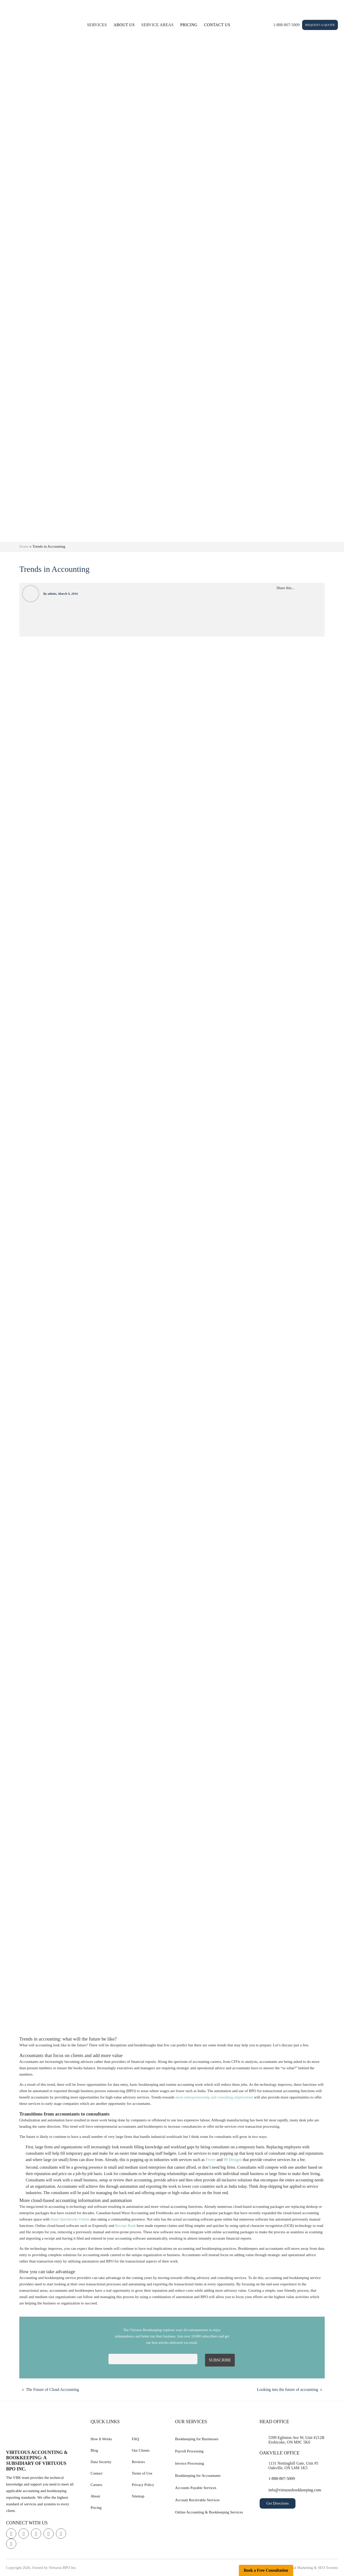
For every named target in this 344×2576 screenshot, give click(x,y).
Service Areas (157, 25)
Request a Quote (320, 25)
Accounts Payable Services (195, 2488)
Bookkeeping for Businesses (196, 2439)
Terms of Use (142, 2473)
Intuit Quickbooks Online (70, 2219)
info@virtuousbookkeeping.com (295, 2490)
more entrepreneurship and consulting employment (214, 2097)
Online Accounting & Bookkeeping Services (209, 2512)
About (95, 2496)
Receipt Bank (125, 2226)
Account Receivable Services (197, 2500)
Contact (97, 2473)
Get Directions (278, 2503)
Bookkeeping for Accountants (198, 2476)
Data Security (101, 2462)
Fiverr (211, 2159)
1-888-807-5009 (286, 25)
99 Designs (233, 2159)
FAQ (135, 2439)
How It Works (101, 2439)
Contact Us (217, 25)
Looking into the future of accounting (287, 2389)
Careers (96, 2485)
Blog (94, 2450)
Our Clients (141, 2450)
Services (97, 25)
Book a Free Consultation (266, 2570)
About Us (124, 25)
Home (24, 546)
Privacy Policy (143, 2485)
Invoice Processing (189, 2463)
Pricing (189, 25)
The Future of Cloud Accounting (52, 2389)
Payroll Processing (189, 2451)
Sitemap (138, 2496)
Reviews (138, 2462)
